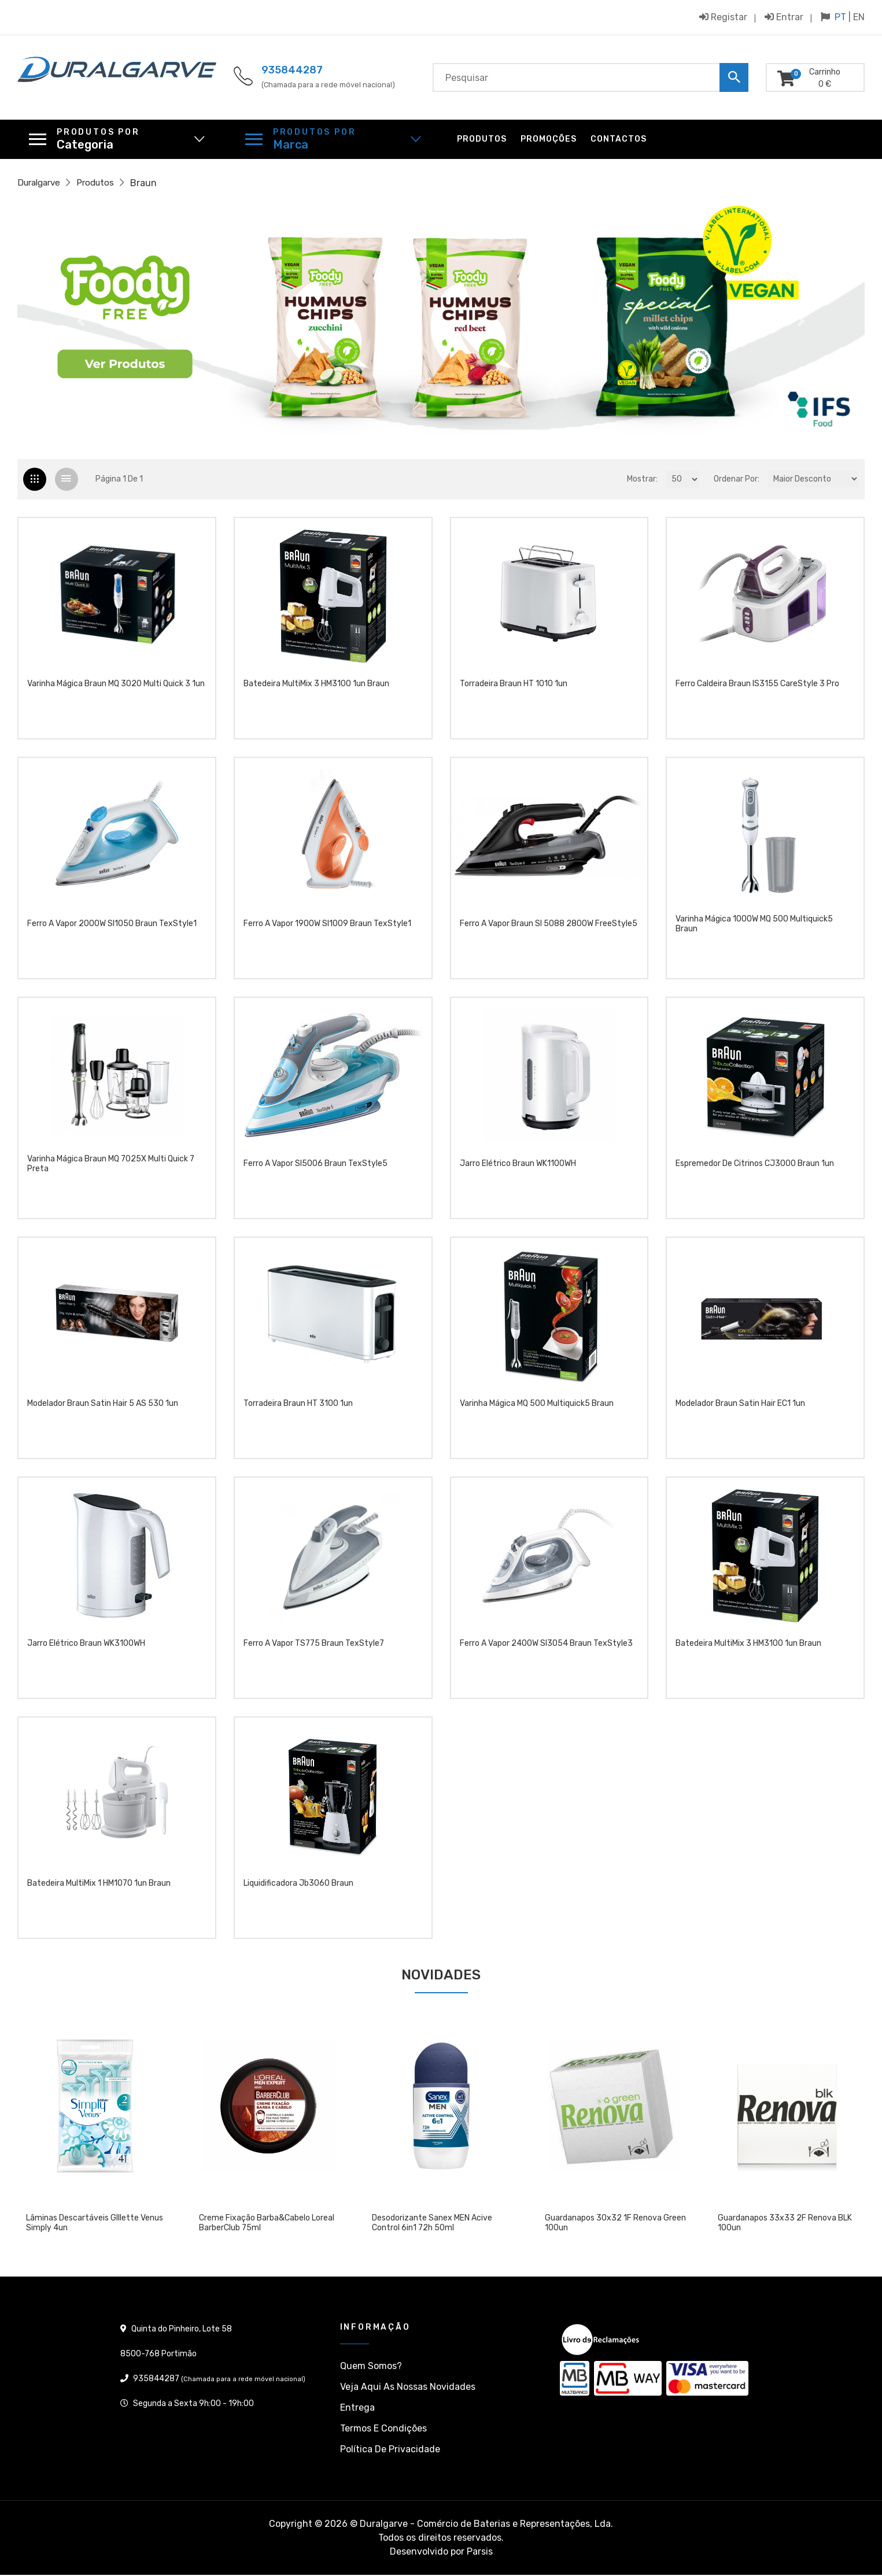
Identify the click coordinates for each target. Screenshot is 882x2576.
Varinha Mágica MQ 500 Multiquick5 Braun (537, 1410)
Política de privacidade (390, 2450)
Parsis (480, 2552)
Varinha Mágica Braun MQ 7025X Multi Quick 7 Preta (110, 1170)
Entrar (784, 16)
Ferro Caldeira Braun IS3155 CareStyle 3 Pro (757, 690)
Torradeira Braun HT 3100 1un (298, 1410)
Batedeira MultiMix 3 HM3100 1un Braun (316, 690)
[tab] (35, 480)
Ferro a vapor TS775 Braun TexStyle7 (313, 1650)
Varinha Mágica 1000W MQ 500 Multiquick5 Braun (754, 930)
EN (859, 17)
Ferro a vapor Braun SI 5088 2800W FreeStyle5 (548, 930)
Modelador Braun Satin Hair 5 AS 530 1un (102, 1410)
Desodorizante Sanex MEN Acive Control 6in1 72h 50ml (432, 2224)
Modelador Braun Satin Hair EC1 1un (740, 1410)
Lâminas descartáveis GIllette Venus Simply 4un (94, 2224)
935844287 (292, 70)
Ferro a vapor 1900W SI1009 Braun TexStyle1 (327, 930)
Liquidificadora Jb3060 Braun (298, 1889)
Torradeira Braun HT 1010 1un (513, 690)
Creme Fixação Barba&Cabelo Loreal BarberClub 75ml (266, 2224)
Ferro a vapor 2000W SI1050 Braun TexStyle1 (112, 930)
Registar (723, 16)
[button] (81, 320)
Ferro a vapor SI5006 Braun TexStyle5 (315, 1170)
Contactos (619, 139)
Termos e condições (383, 2429)
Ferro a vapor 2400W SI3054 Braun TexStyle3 (546, 1650)
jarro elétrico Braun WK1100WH (518, 1170)
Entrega (357, 2408)
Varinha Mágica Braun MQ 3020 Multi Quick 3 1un (116, 690)
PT (840, 17)
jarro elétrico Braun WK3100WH (86, 1650)
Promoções (549, 139)
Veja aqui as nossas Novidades (407, 2387)
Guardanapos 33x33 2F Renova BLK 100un (785, 2224)
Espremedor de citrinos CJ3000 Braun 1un (755, 1170)
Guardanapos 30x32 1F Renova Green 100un (615, 2224)
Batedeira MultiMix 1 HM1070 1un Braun (99, 1889)
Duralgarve (41, 182)
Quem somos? (371, 2367)
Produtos (482, 139)
